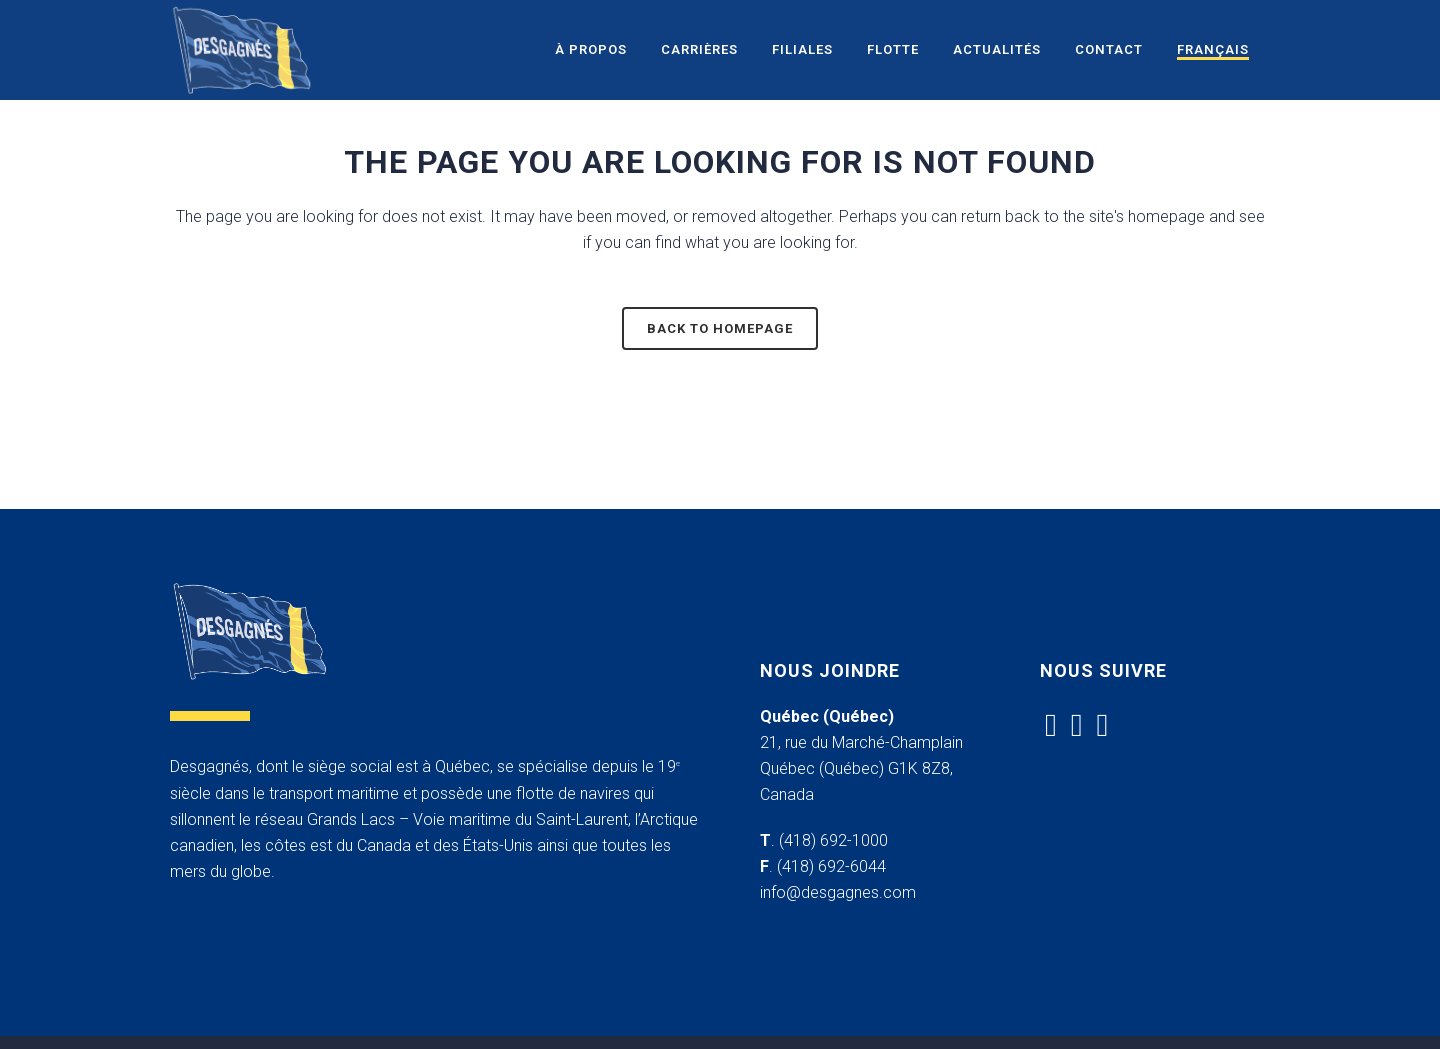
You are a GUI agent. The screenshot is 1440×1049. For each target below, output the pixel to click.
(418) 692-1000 (833, 840)
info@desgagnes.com (838, 892)
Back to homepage (720, 328)
